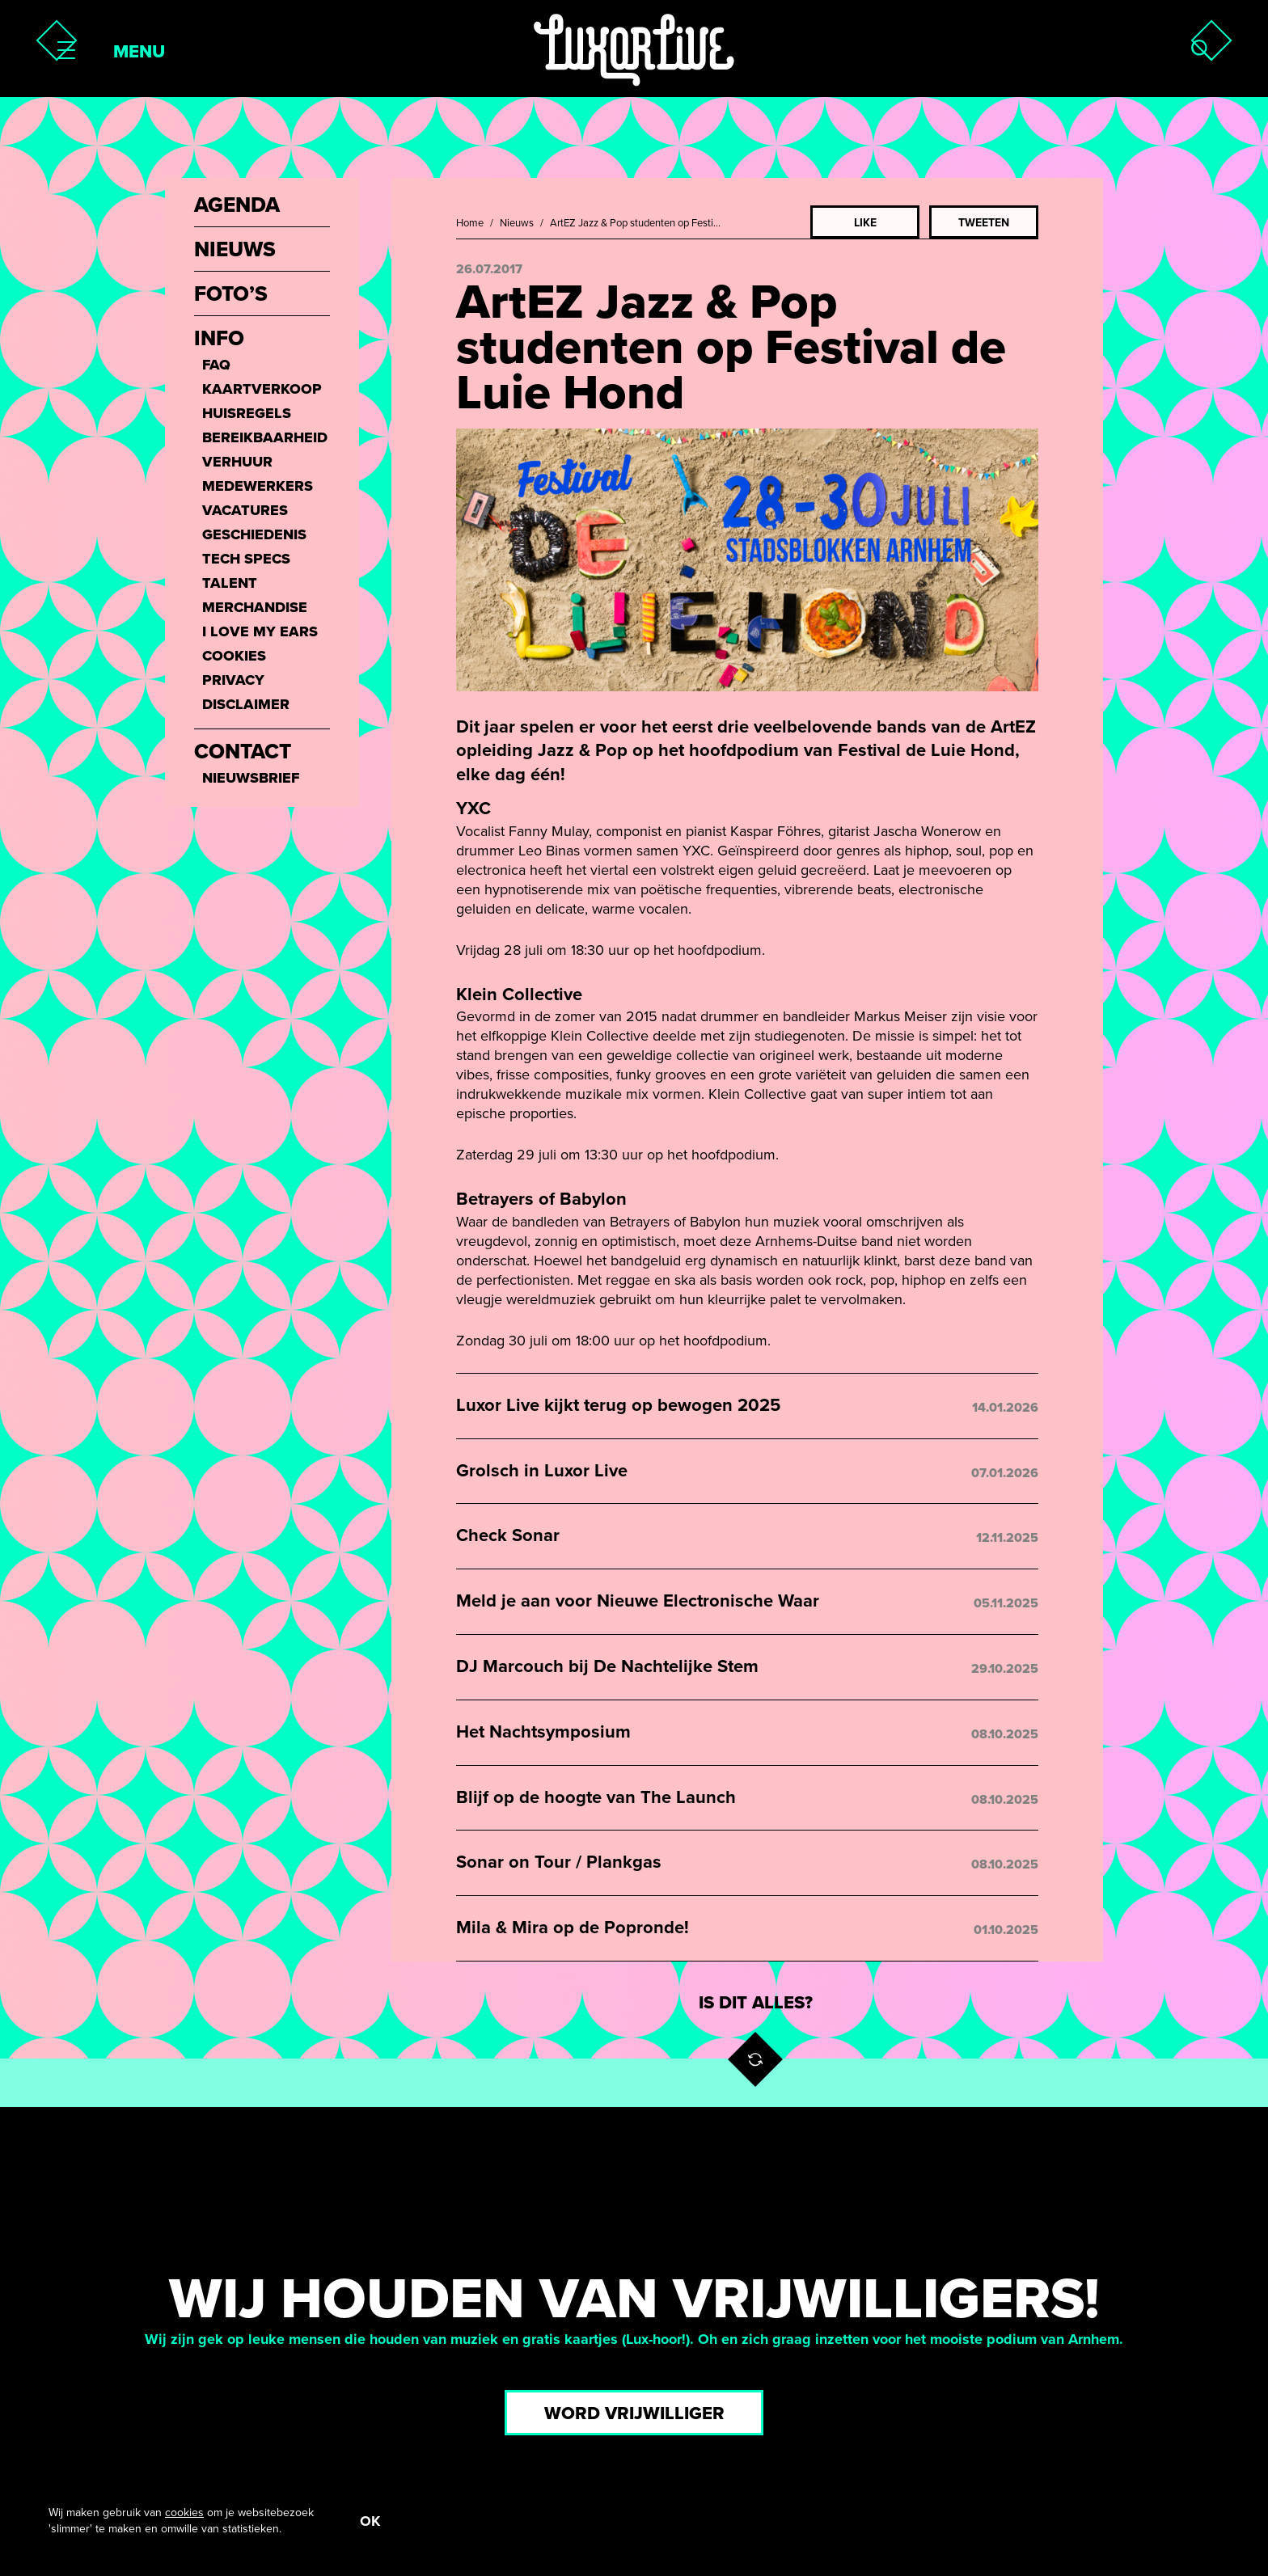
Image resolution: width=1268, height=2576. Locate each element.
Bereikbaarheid (265, 437)
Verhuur (237, 462)
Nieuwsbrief (250, 778)
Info (219, 338)
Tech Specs (246, 559)
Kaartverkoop (262, 389)
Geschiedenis (254, 534)
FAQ (216, 365)
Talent (229, 583)
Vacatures (245, 510)
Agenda (237, 205)
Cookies (234, 656)
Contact (242, 752)
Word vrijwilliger (634, 2413)
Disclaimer (246, 704)
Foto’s (231, 294)
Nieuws (517, 223)
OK (370, 2520)
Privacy (233, 680)
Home (470, 223)
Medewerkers (257, 486)
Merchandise (254, 607)
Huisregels (246, 413)
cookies (184, 2512)
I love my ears (260, 631)
